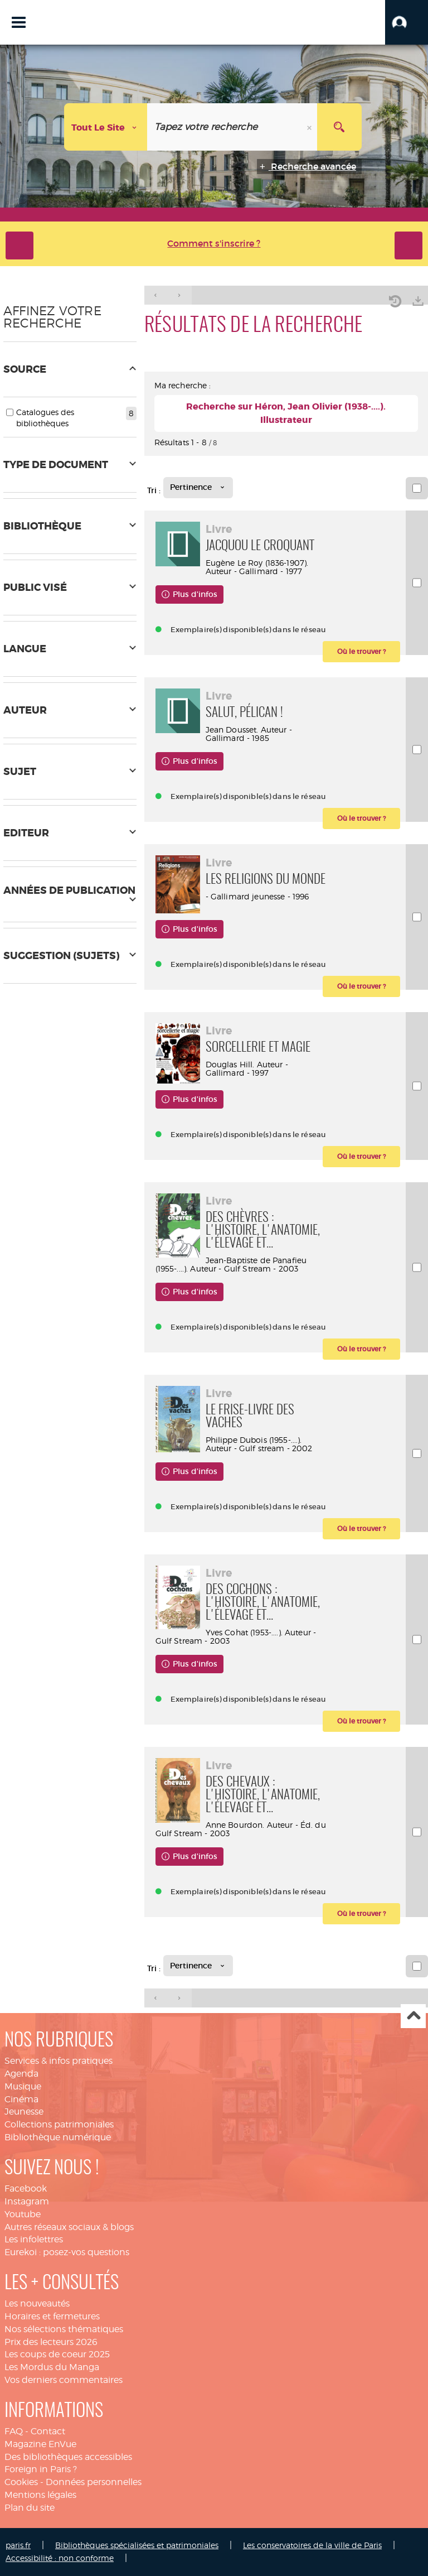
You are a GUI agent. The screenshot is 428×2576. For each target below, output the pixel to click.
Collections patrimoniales (59, 2124)
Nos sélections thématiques (63, 2329)
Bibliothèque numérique (57, 2137)
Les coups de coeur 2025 (57, 2354)
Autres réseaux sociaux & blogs (69, 2227)
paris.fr (18, 2545)
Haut (413, 2016)
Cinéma (21, 2099)
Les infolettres (33, 2239)
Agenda (21, 2073)
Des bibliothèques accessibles (68, 2457)
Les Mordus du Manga (51, 2367)
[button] (406, 22)
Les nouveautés (37, 2303)
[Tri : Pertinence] (198, 487)
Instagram (26, 2201)
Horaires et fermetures (52, 2316)
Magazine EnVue (40, 2444)
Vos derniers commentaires (63, 2380)
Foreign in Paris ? (40, 2469)
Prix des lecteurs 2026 (51, 2342)
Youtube (22, 2214)
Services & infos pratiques (58, 2060)
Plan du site (29, 2507)
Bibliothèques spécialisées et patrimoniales (136, 2545)
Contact (48, 2431)
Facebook (25, 2188)
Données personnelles (94, 2482)
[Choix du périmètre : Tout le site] (106, 127)
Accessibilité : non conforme (60, 2558)
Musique (22, 2086)
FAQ (13, 2431)
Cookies (21, 2482)
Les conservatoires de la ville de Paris (312, 2545)
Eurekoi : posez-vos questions (66, 2252)
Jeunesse (23, 2111)
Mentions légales (40, 2495)
